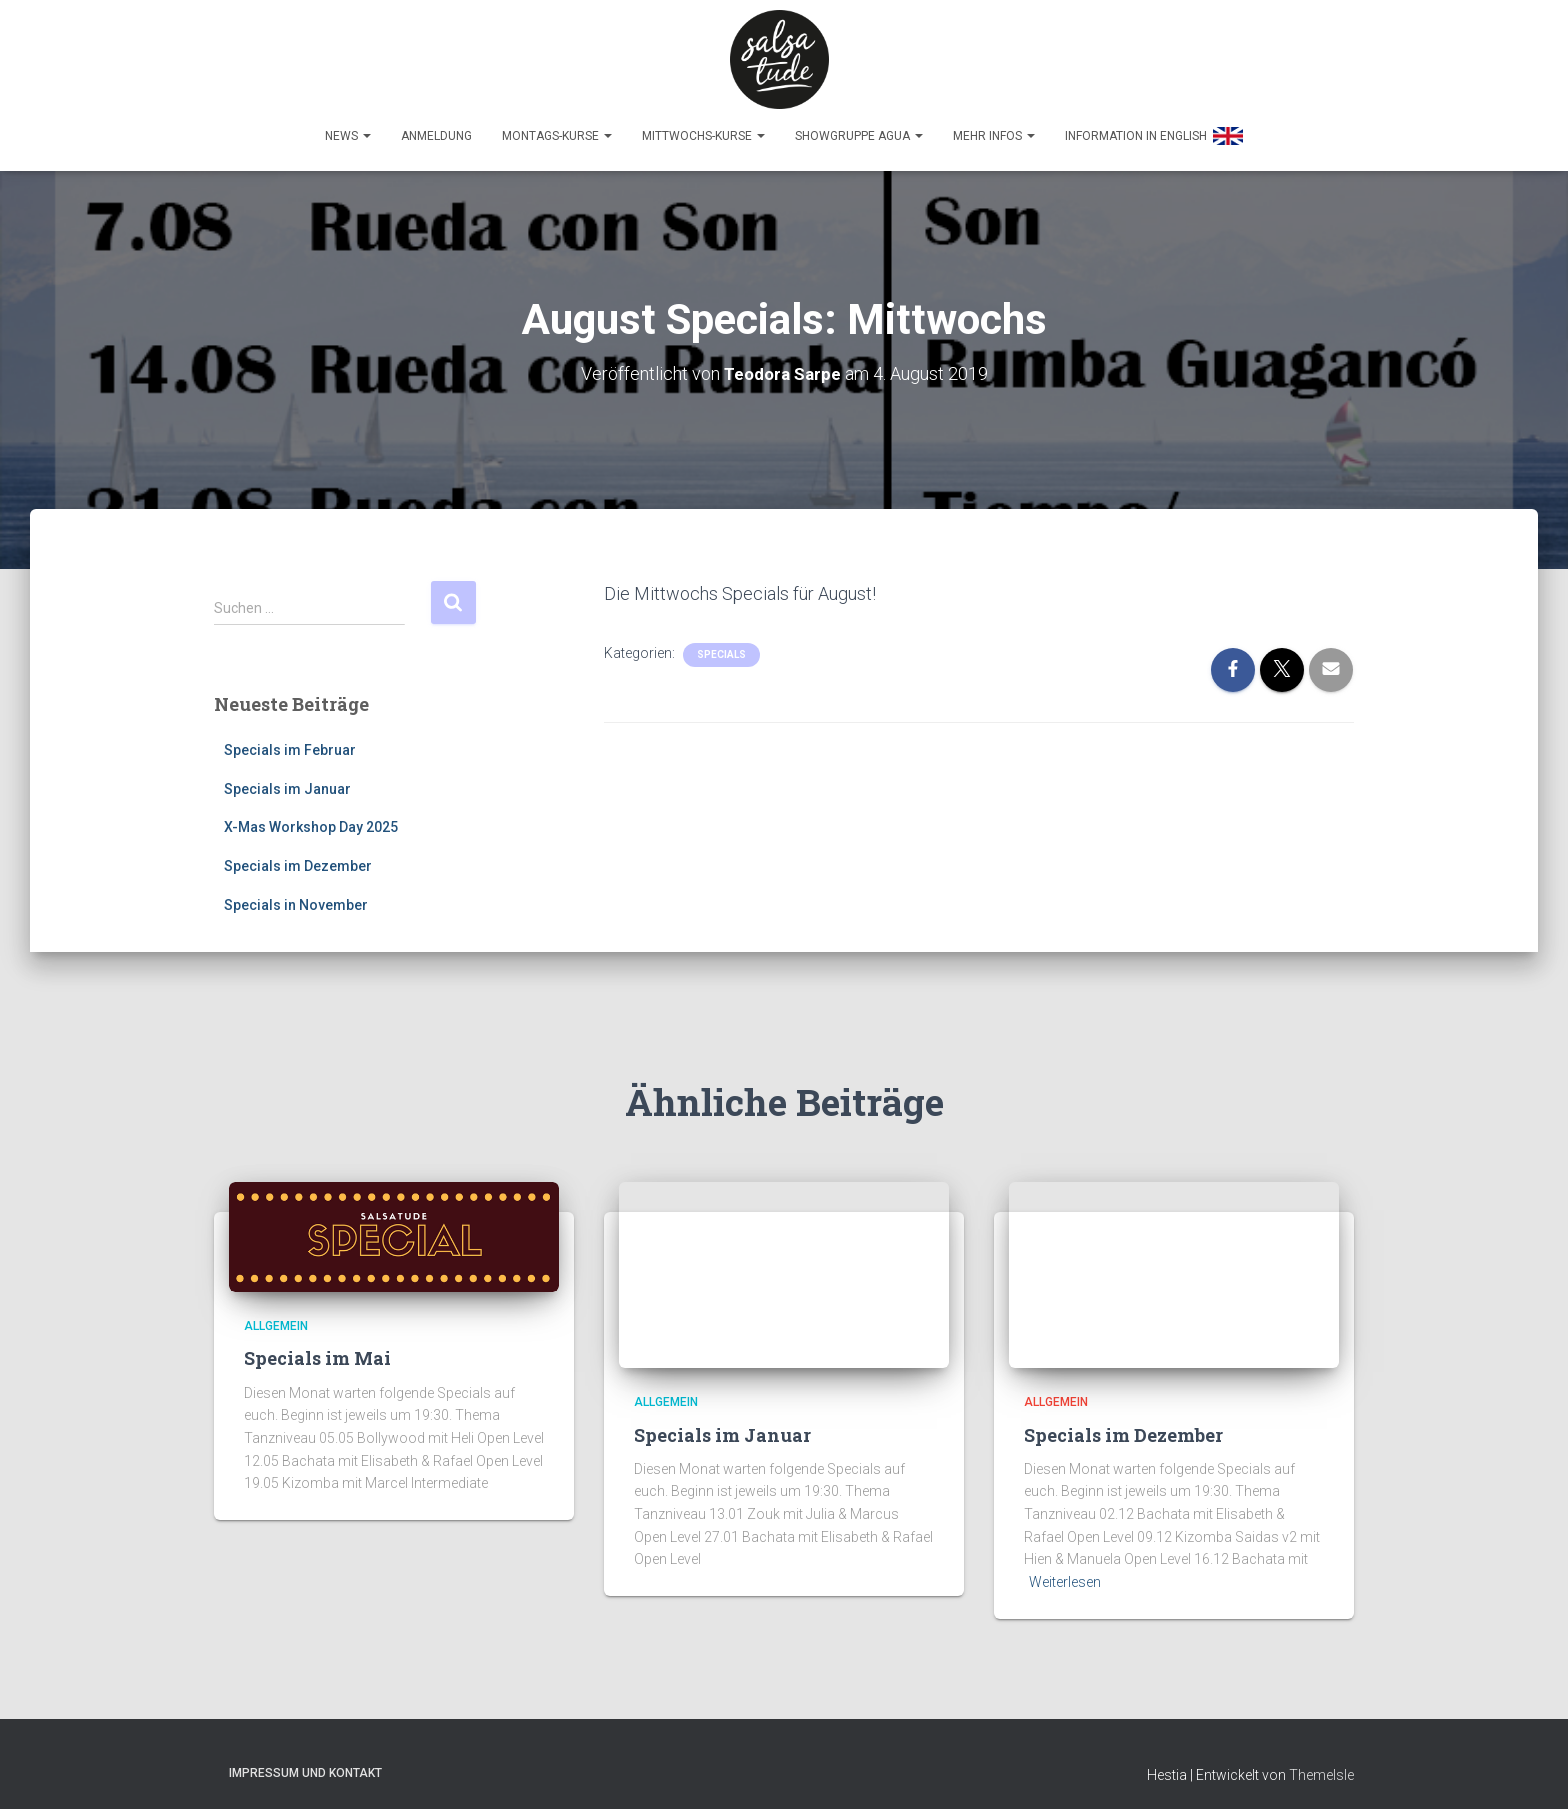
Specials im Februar (290, 741)
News (348, 127)
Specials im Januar (287, 780)
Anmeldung (436, 127)
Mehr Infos (994, 127)
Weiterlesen (1065, 1573)
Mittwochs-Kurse (703, 127)
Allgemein (276, 1317)
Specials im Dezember (298, 857)
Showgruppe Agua (859, 127)
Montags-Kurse (557, 127)
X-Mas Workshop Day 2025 (311, 819)
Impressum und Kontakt (305, 1764)
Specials (721, 645)
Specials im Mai (317, 1350)
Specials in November (296, 896)
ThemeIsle (1321, 1766)
